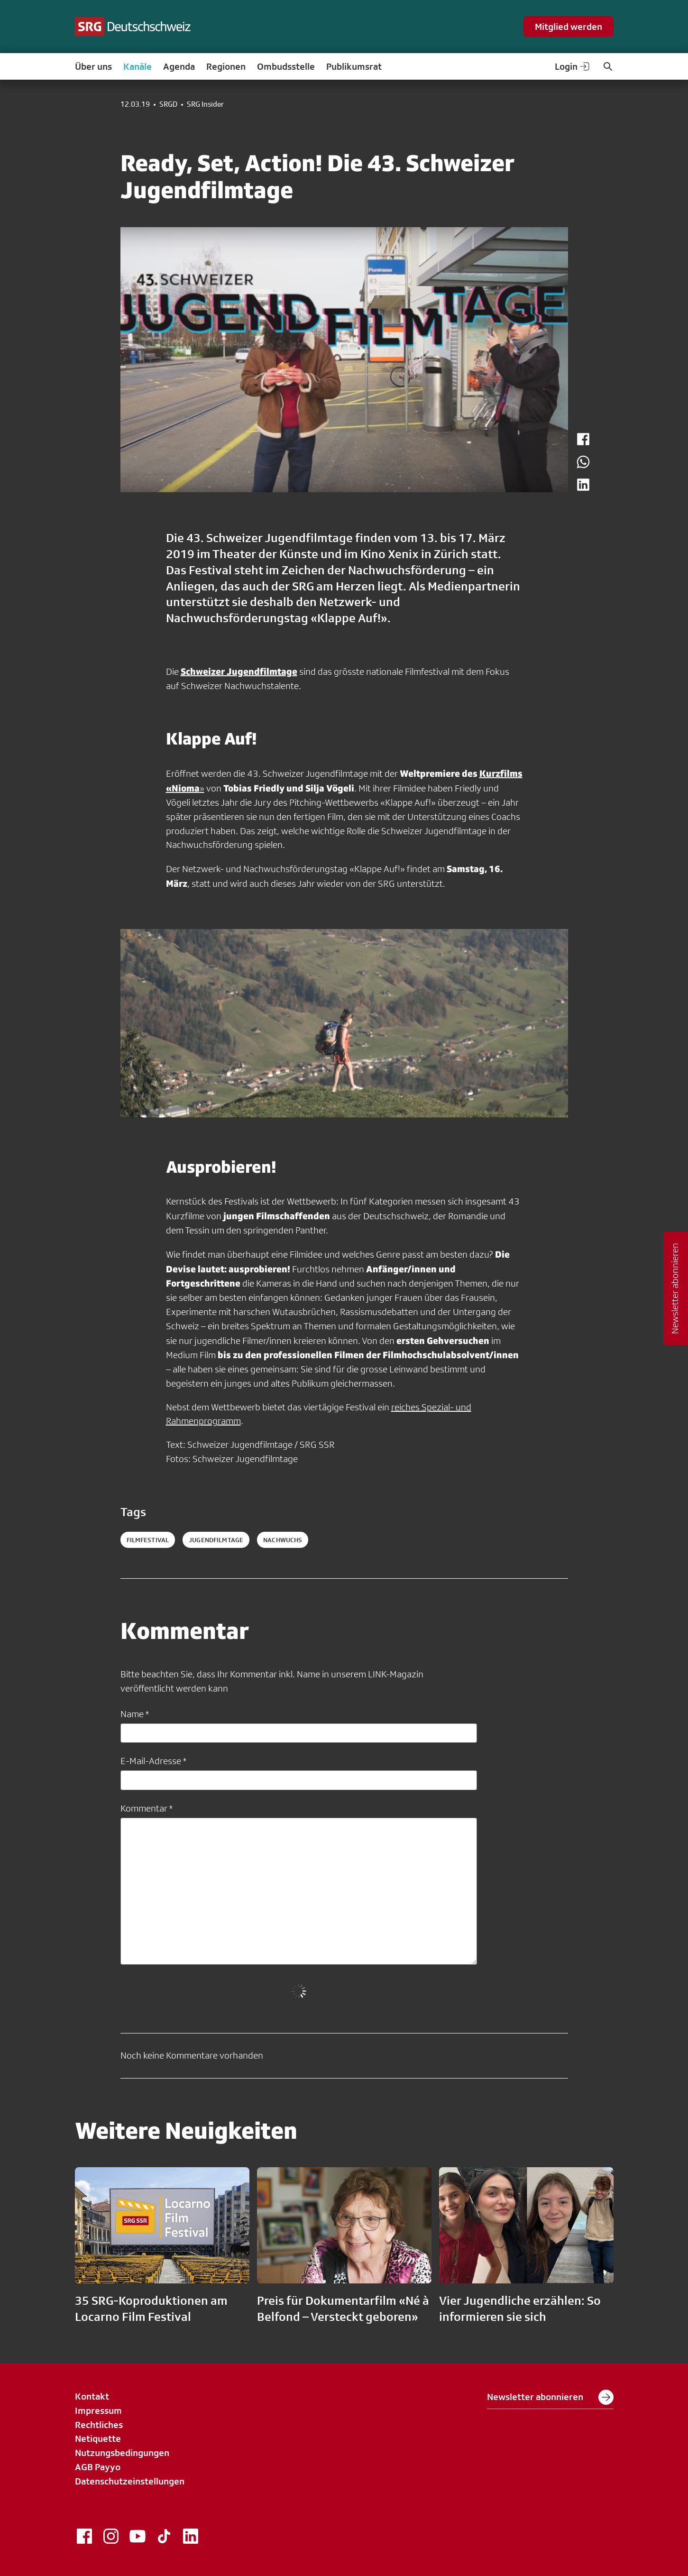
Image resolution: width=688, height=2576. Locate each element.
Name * (134, 1714)
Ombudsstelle (286, 66)
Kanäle (137, 66)
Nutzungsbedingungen (122, 2452)
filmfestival (148, 1540)
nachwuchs (282, 1540)
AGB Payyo (97, 2467)
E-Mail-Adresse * (153, 1761)
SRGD (168, 104)
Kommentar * (146, 1808)
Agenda (179, 66)
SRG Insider (205, 104)
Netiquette (98, 2438)
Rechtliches (99, 2425)
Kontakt (92, 2396)
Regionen (226, 66)
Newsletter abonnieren (550, 2397)
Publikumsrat (354, 66)
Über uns (93, 66)
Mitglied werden (568, 26)
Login (573, 66)
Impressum (98, 2410)
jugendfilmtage (216, 1540)
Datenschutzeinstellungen (129, 2481)
